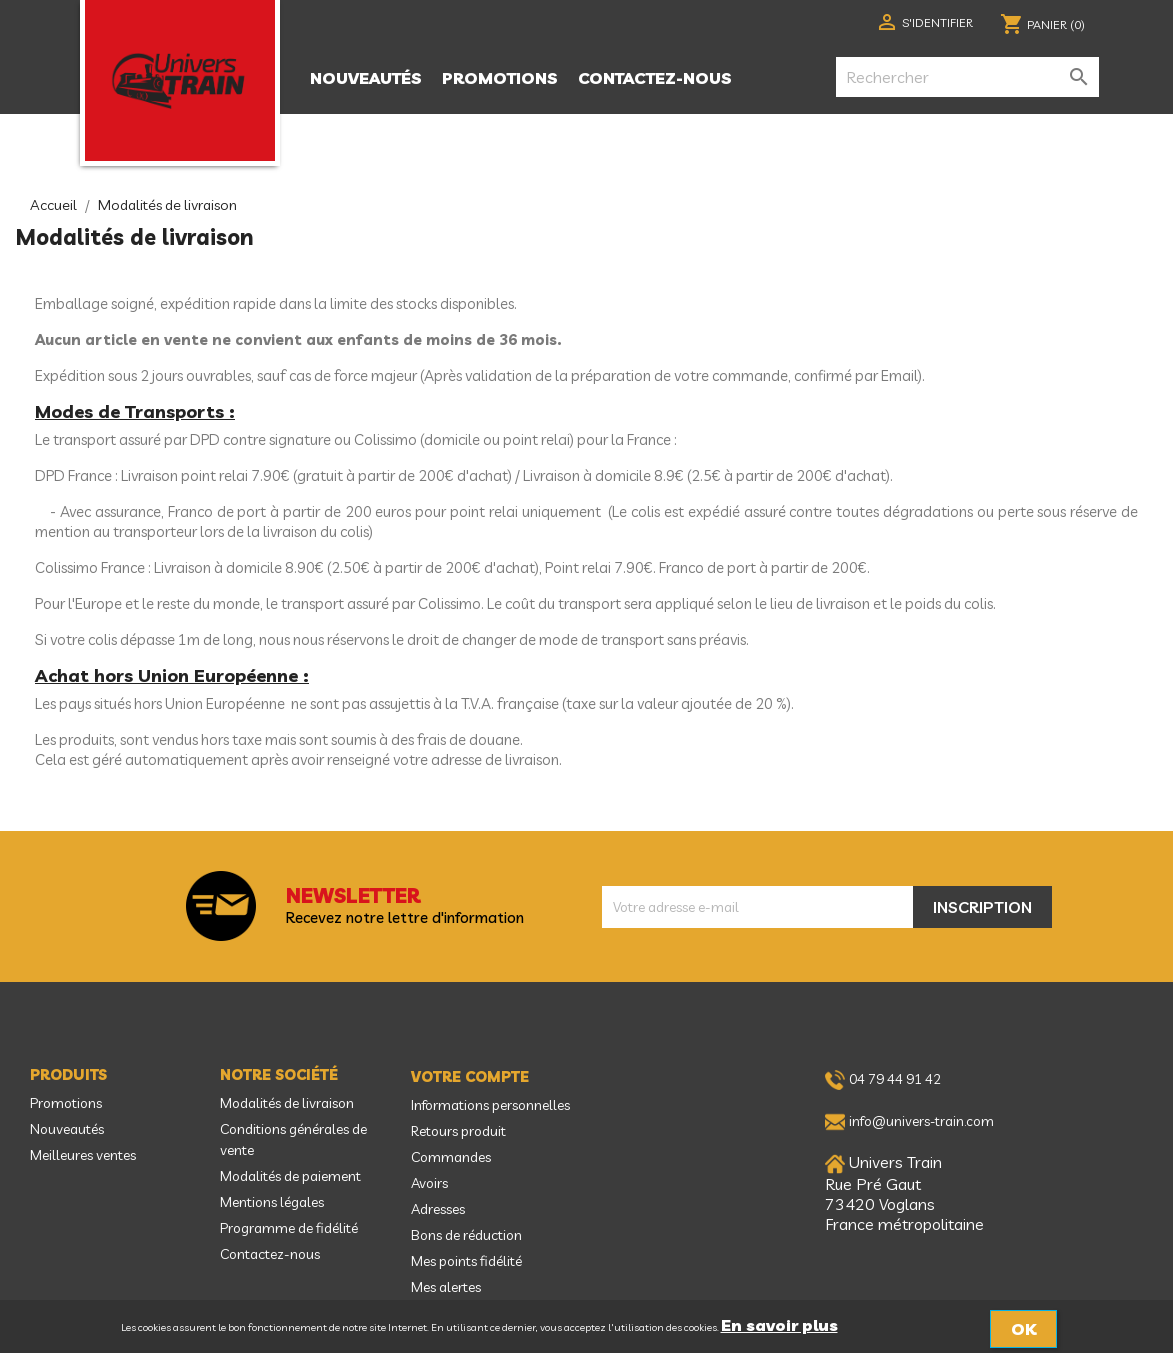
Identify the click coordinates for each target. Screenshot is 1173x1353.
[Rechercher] (967, 77)
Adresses (438, 1209)
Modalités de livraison (287, 1103)
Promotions (500, 78)
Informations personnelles (490, 1105)
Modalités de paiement (290, 1176)
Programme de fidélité (289, 1228)
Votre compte (470, 1077)
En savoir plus (779, 1325)
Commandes (451, 1157)
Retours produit (458, 1131)
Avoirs (429, 1183)
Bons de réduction (466, 1235)
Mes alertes (446, 1287)
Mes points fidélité (466, 1261)
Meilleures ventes (83, 1155)
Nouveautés (366, 78)
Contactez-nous (655, 78)
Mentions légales (272, 1202)
